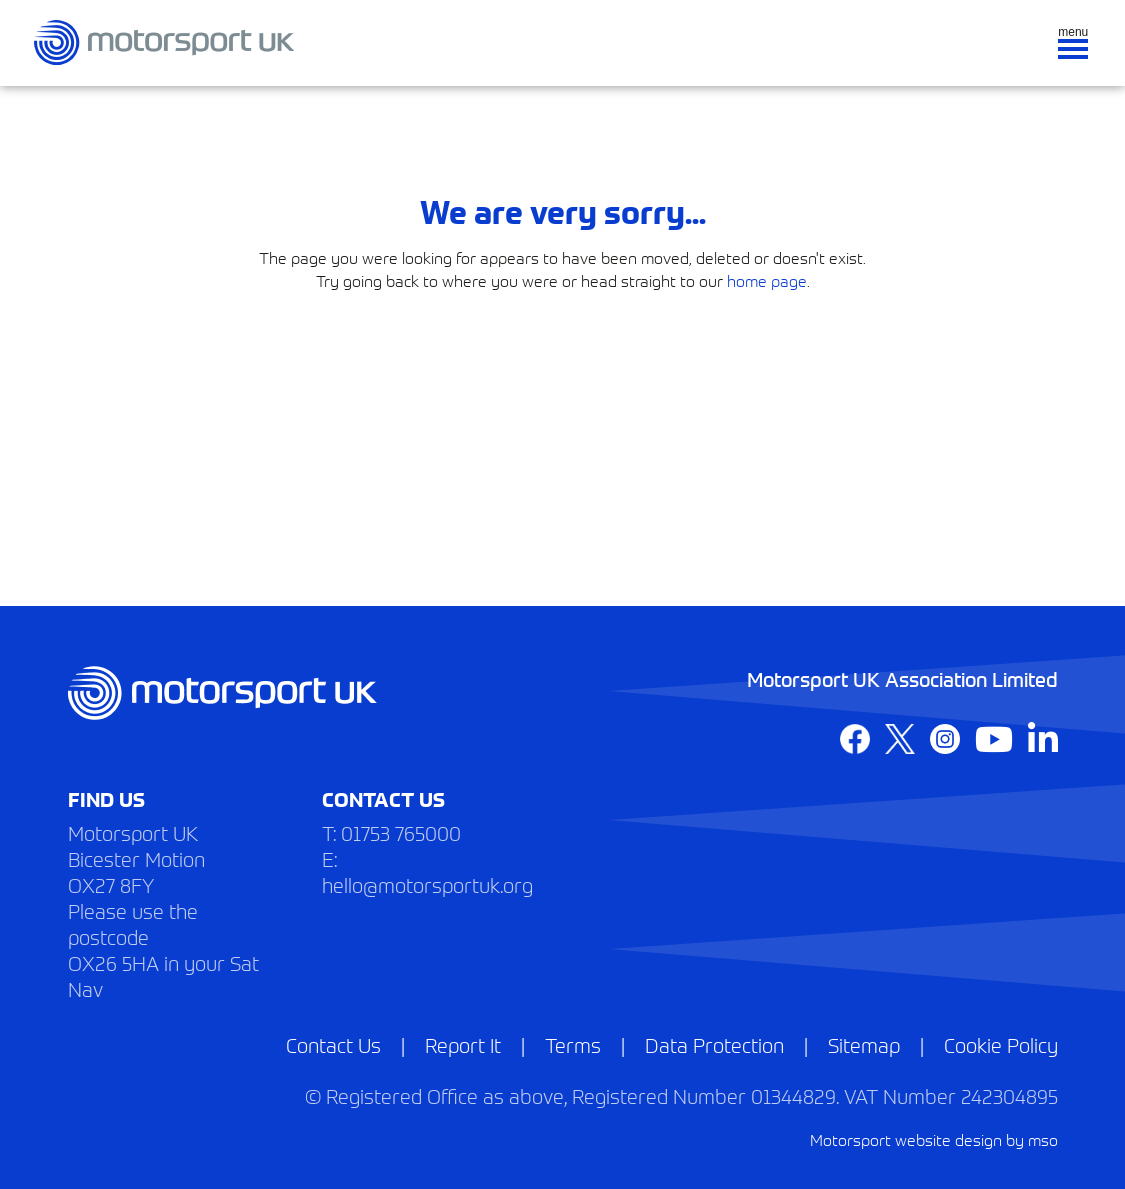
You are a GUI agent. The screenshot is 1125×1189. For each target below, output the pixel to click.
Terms (573, 1044)
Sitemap (864, 1044)
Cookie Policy (1001, 1044)
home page (767, 280)
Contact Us (333, 1044)
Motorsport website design (906, 1139)
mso (1043, 1139)
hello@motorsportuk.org (427, 884)
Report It (463, 1044)
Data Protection (714, 1044)
